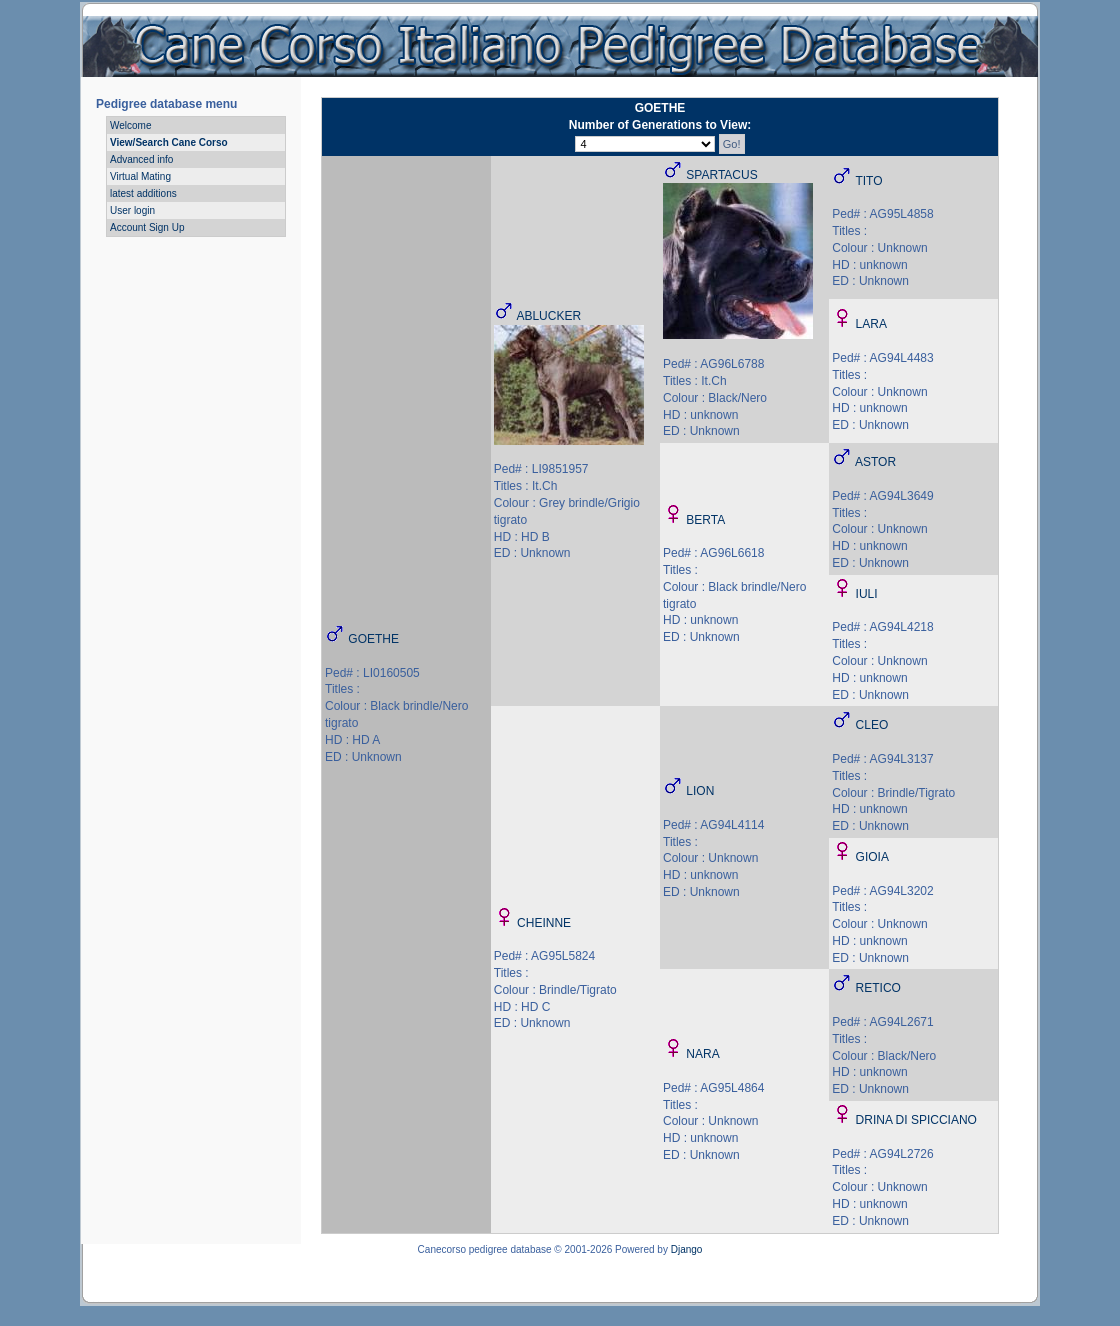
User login (132, 210)
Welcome (131, 125)
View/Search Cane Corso (169, 142)
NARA (702, 1054)
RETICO (878, 988)
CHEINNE (544, 923)
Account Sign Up (147, 227)
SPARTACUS (721, 175)
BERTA (705, 520)
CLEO (872, 725)
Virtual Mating (140, 176)
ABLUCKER (548, 316)
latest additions (143, 193)
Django (687, 1249)
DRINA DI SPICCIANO (916, 1120)
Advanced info (141, 159)
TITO (868, 181)
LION (700, 791)
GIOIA (872, 857)
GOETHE (373, 639)
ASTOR (875, 462)
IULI (867, 594)
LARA (871, 324)
